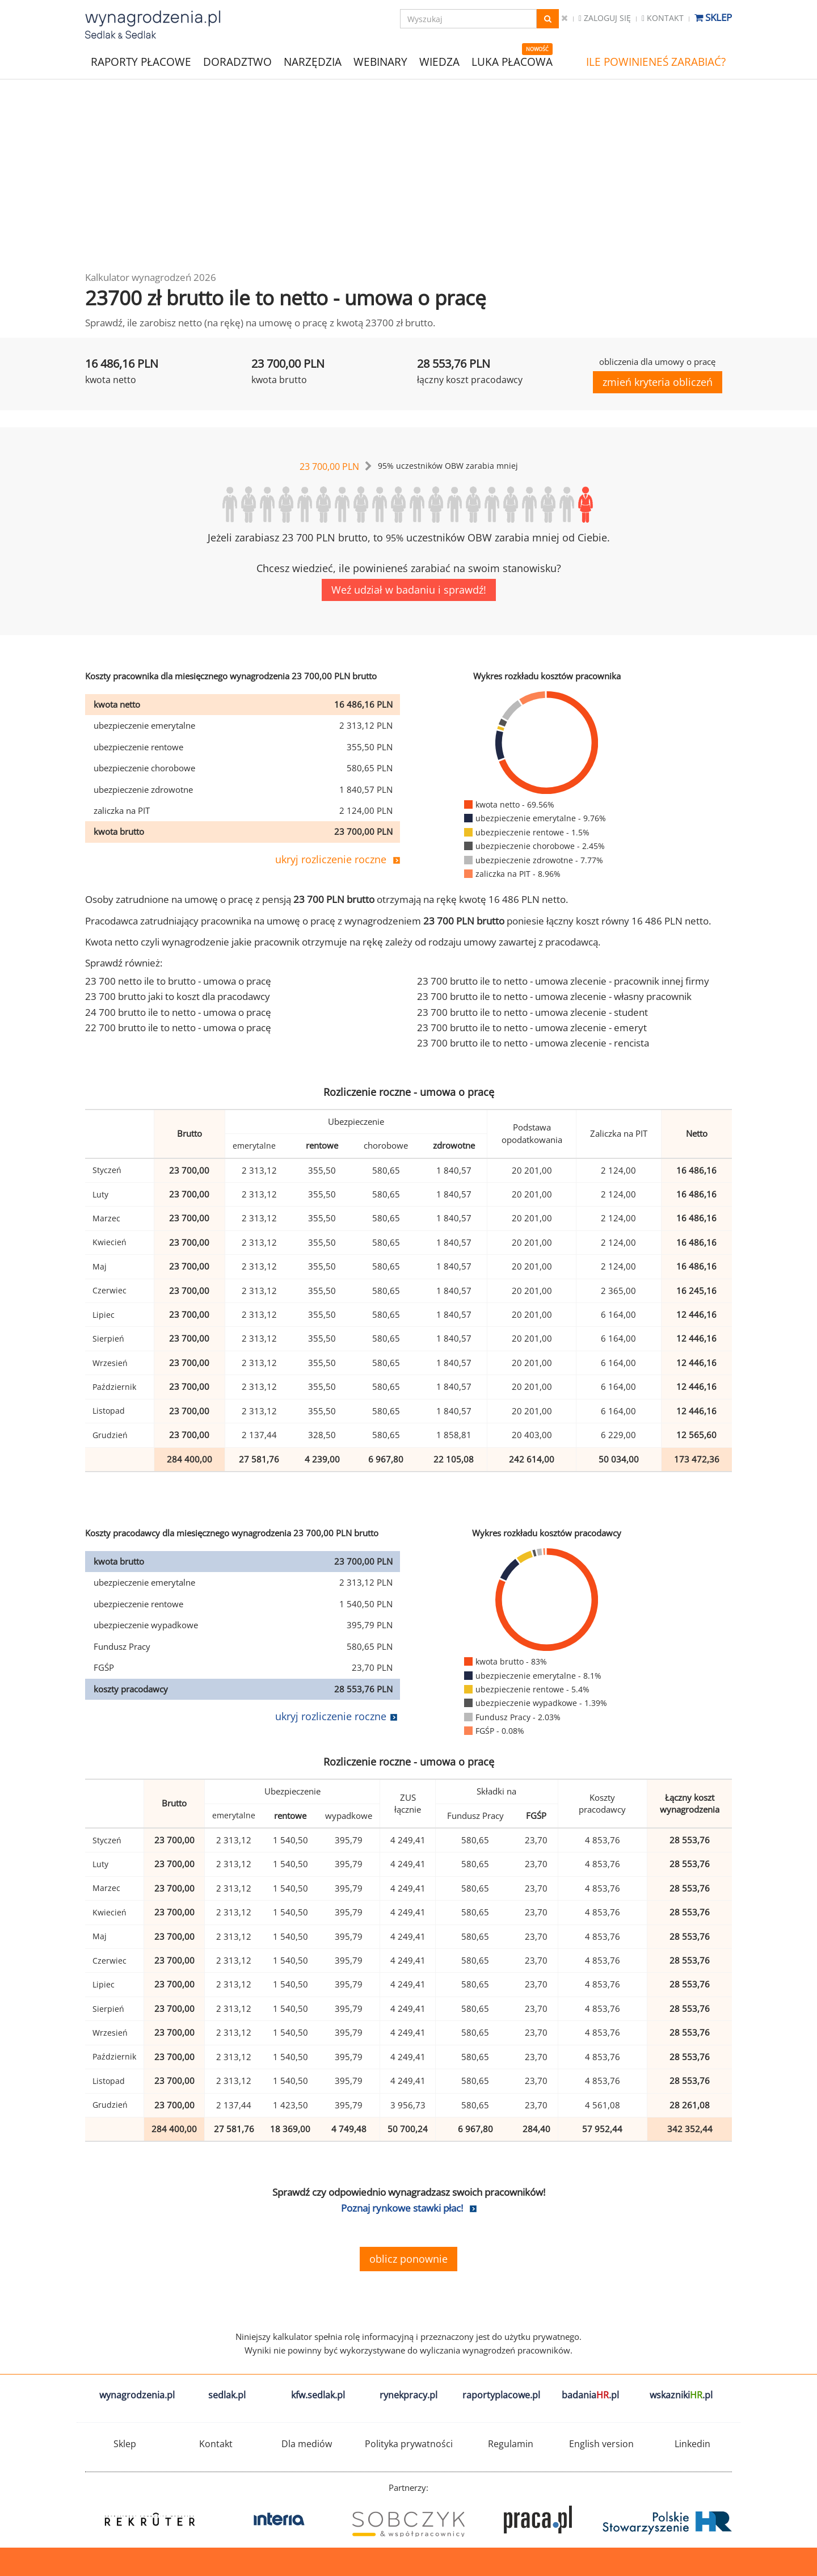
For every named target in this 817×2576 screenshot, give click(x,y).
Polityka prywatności (409, 2444)
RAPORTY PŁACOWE (141, 61)
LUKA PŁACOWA (512, 61)
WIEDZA (439, 61)
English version (601, 2444)
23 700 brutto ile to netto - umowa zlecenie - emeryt (532, 1027)
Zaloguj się (605, 17)
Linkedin (692, 2444)
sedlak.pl (227, 2395)
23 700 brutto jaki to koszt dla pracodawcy (177, 996)
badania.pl (590, 2395)
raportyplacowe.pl (501, 2395)
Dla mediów (306, 2444)
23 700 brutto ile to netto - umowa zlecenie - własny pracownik (554, 996)
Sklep (713, 17)
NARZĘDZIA (313, 61)
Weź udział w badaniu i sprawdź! (408, 589)
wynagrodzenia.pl (137, 2395)
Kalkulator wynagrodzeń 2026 (150, 277)
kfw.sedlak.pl (318, 2395)
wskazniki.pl (681, 2395)
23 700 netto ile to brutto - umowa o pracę (178, 980)
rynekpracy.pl (408, 2395)
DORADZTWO (237, 61)
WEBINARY (380, 61)
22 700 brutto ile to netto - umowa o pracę (178, 1027)
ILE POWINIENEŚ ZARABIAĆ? (656, 61)
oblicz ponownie (408, 2259)
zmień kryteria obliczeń (658, 382)
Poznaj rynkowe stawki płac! (402, 2207)
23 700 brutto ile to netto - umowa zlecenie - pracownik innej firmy (563, 980)
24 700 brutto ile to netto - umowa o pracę (178, 1012)
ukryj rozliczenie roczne (330, 859)
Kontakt (663, 17)
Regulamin (510, 2444)
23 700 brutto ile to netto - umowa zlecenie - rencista (533, 1042)
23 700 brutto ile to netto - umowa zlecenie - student (532, 1012)
